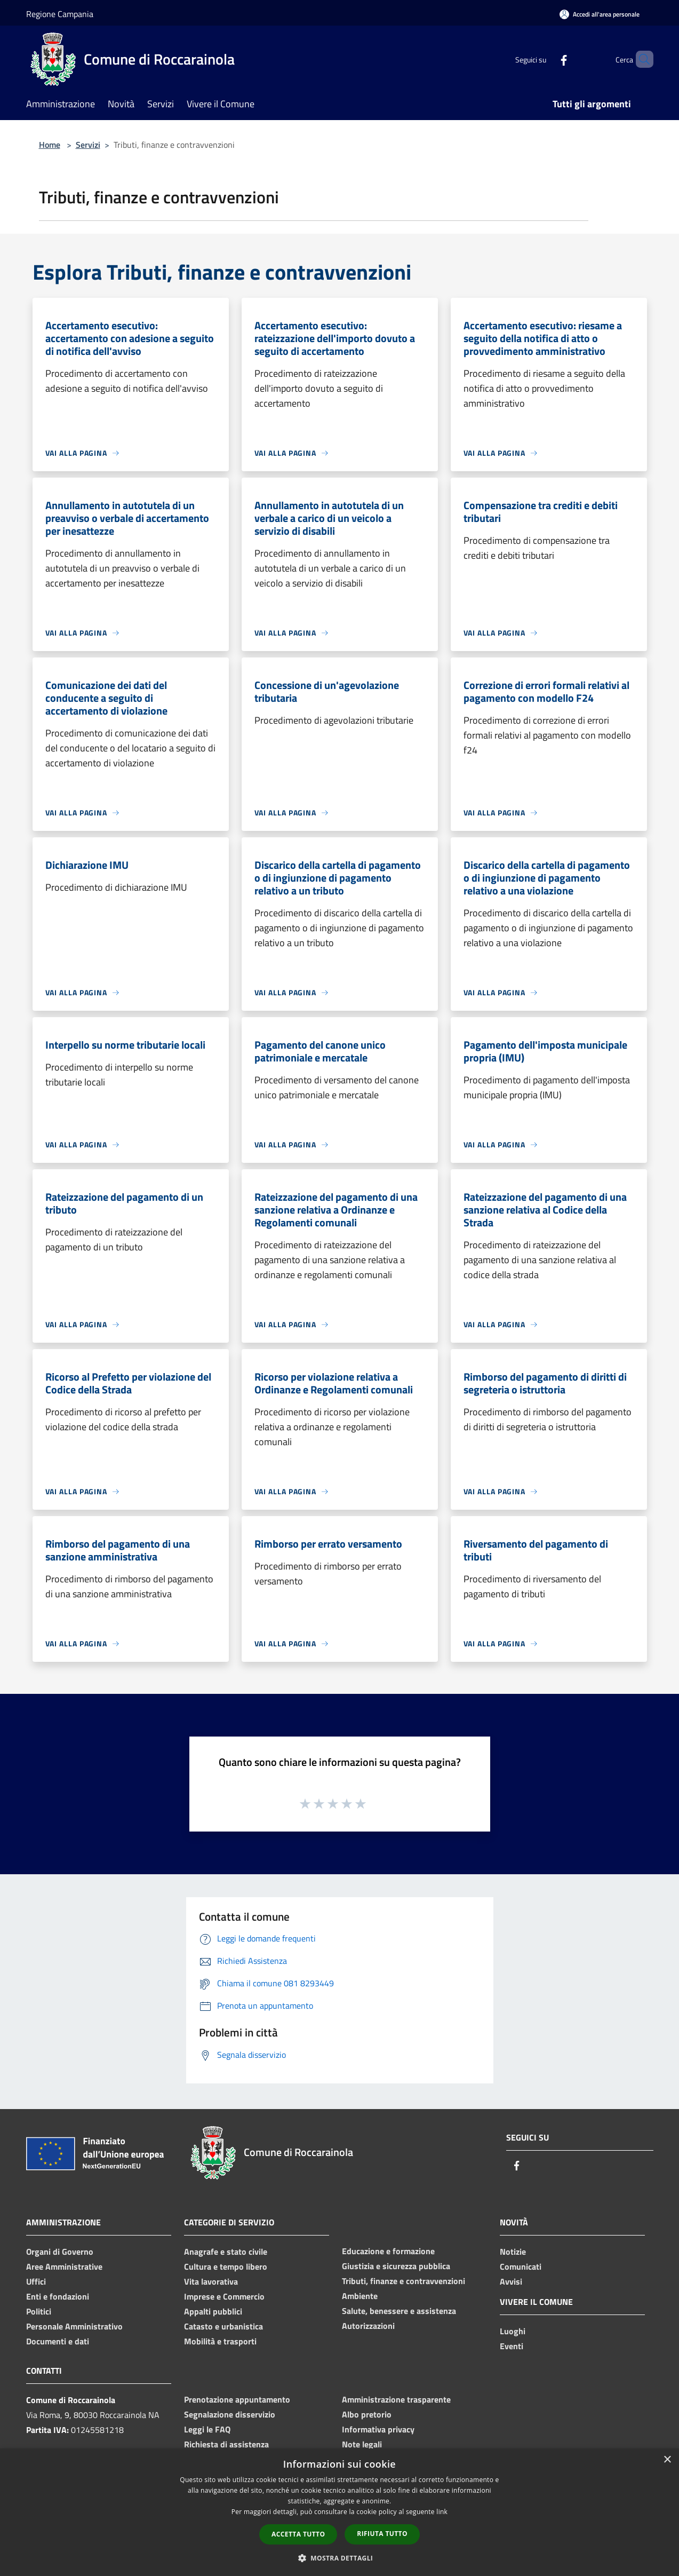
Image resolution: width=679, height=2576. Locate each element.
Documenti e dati (57, 2341)
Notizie (513, 2251)
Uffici (36, 2281)
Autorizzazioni (368, 2325)
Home (49, 144)
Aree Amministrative (64, 2266)
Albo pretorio (367, 2414)
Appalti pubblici (213, 2311)
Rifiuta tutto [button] (382, 2533)
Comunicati (520, 2266)
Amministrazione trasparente (396, 2399)
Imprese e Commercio (224, 2296)
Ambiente (360, 2295)
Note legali (362, 2444)
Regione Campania (59, 13)
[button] (339, 2558)
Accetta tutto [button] (298, 2534)
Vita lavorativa (211, 2281)
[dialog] (339, 2512)
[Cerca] (640, 59)
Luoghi (512, 2331)
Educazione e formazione (388, 2251)
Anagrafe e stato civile (225, 2251)
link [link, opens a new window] (442, 2511)
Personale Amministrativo (74, 2326)
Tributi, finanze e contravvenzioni (403, 2280)
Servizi (88, 144)
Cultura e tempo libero (225, 2266)
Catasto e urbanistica (223, 2326)
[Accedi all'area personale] (599, 14)
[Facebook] (545, 59)
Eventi (511, 2346)
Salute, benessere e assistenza (399, 2310)
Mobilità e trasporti (220, 2341)
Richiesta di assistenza (226, 2444)
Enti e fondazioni (57, 2296)
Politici (38, 2311)
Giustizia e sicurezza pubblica (396, 2266)
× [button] (667, 2460)
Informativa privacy (378, 2429)
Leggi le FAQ (207, 2429)
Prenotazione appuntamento (237, 2399)
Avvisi (511, 2281)
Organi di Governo (59, 2251)
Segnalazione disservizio (229, 2414)
